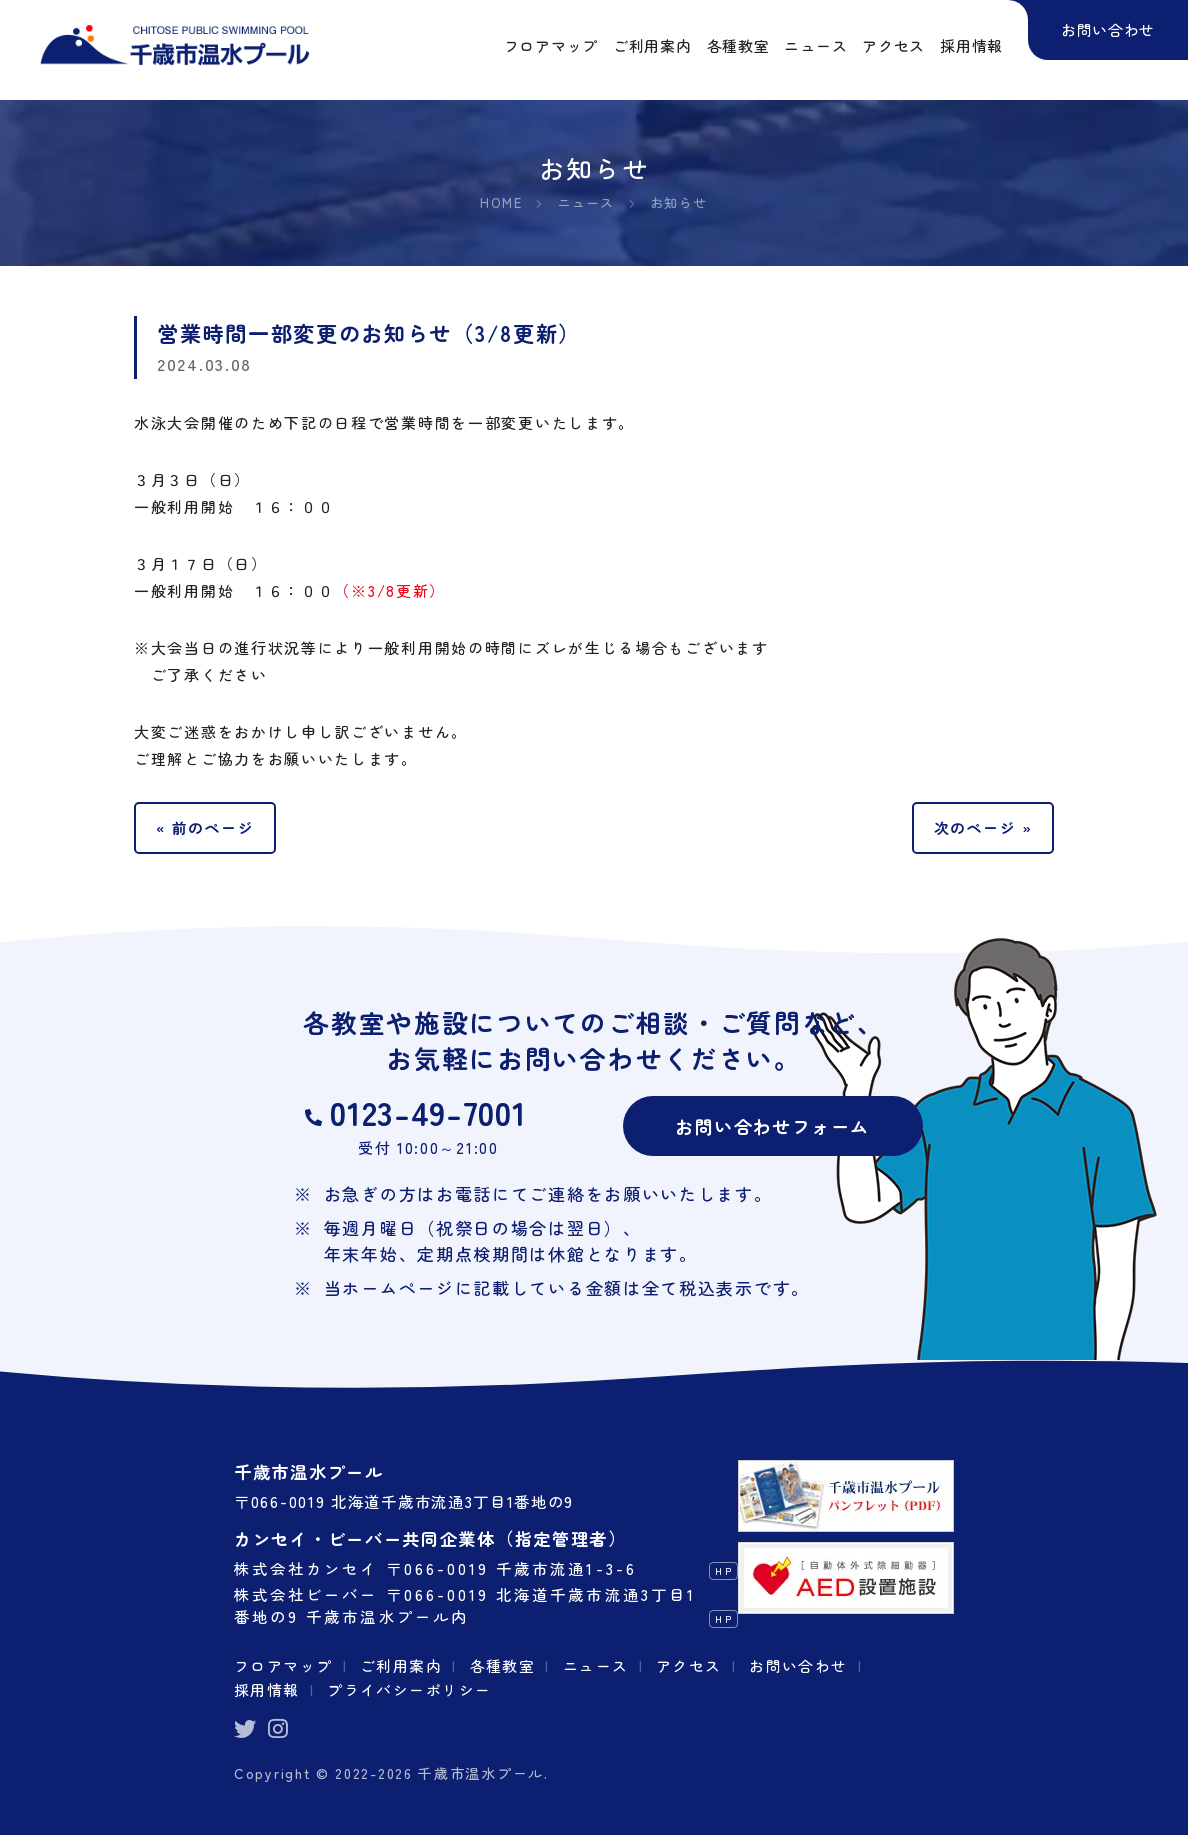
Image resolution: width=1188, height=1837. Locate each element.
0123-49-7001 (428, 1114)
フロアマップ (284, 1667)
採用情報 (267, 1690)
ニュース (600, 1667)
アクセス (694, 1667)
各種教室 (506, 1667)
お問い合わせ (805, 1667)
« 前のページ (206, 828)
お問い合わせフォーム (772, 1126)
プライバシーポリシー (411, 1690)
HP (723, 1572)
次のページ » (982, 828)
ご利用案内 (404, 1667)
